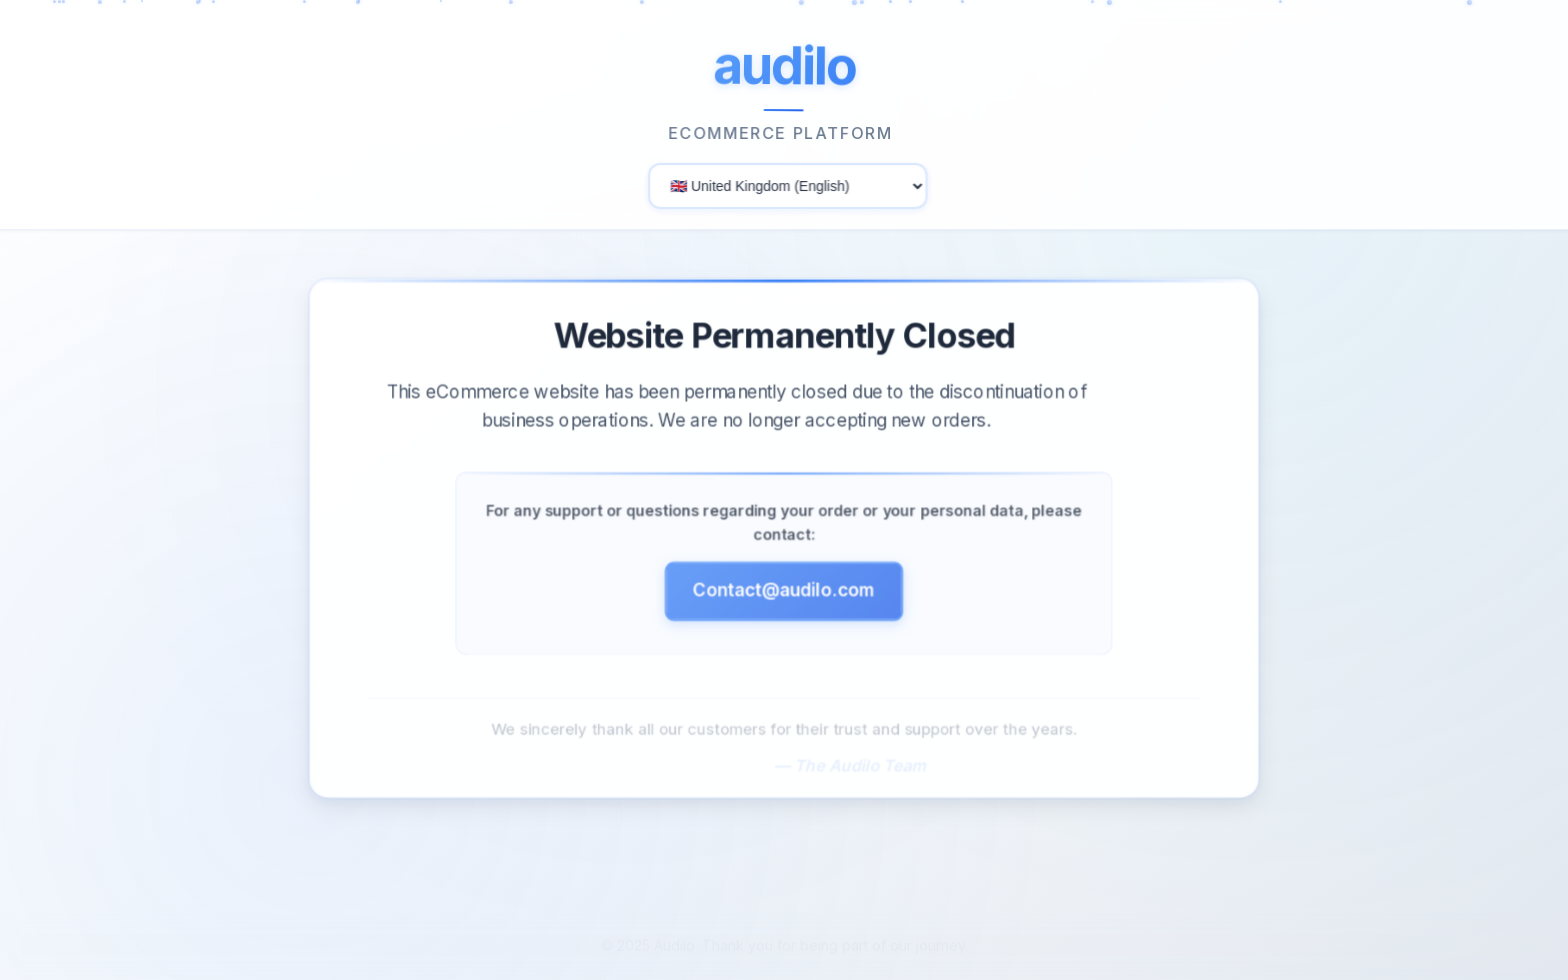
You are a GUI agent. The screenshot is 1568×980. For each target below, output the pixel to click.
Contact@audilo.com (784, 597)
